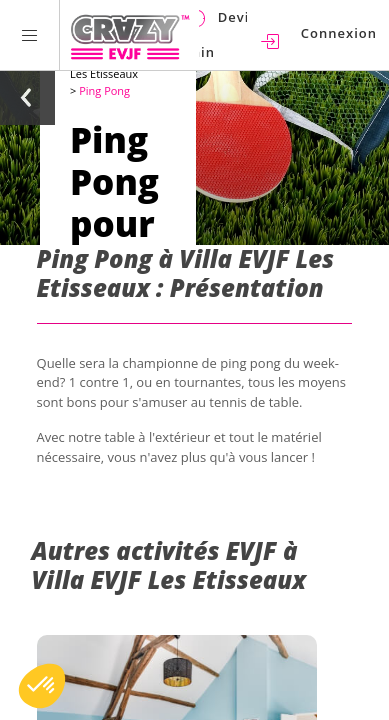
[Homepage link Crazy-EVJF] (129, 35)
